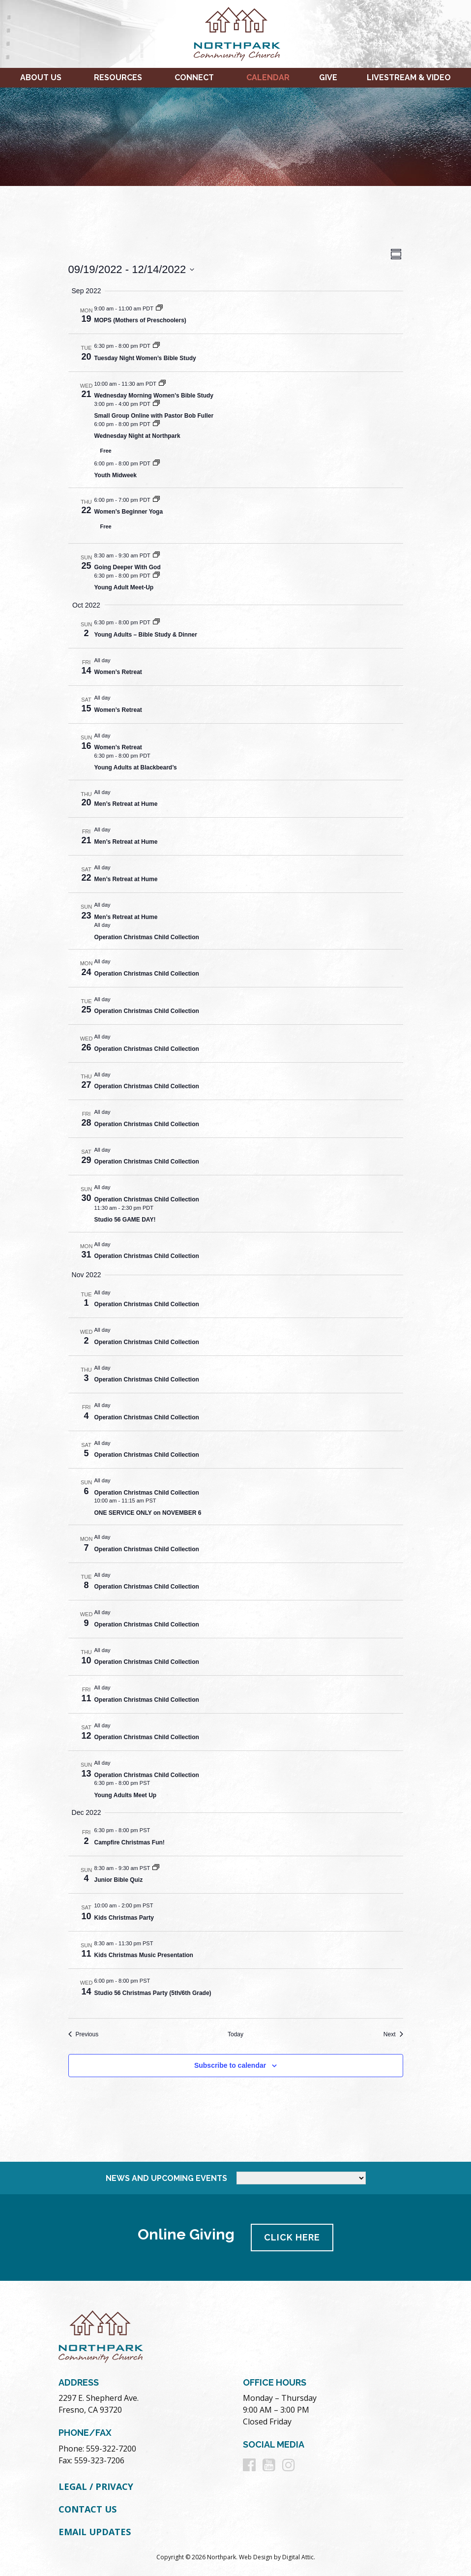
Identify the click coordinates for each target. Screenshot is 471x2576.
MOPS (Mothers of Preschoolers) (140, 320)
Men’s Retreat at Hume (126, 803)
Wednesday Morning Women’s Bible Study (153, 395)
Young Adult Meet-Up (124, 587)
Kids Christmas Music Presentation (143, 1955)
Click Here (293, 2237)
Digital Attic (298, 2557)
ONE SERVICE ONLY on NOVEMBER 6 (148, 1512)
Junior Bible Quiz (118, 1879)
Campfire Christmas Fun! (129, 1842)
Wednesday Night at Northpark (137, 435)
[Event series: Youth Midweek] (156, 463)
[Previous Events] (83, 2034)
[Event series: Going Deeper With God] (156, 555)
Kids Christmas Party (124, 1917)
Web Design (255, 2557)
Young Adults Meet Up (125, 1795)
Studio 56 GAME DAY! (125, 1219)
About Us (40, 77)
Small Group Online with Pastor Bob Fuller (154, 415)
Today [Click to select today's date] (235, 2034)
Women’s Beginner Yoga (128, 511)
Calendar (268, 77)
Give (328, 77)
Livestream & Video (409, 77)
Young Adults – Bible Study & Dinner (145, 634)
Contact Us (88, 2509)
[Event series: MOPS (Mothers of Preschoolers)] (159, 308)
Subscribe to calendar (230, 2065)
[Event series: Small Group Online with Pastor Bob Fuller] (156, 404)
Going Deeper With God (127, 567)
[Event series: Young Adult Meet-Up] (156, 576)
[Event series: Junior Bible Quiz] (155, 1868)
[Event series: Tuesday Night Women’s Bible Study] (156, 346)
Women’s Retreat (118, 672)
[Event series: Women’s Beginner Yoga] (156, 500)
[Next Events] (393, 2034)
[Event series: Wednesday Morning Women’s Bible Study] (162, 384)
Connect (194, 77)
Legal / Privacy (96, 2486)
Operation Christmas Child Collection (146, 937)
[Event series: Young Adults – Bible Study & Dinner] (156, 622)
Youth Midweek (115, 475)
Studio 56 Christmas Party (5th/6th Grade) (152, 1993)
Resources (118, 77)
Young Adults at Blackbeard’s (135, 767)
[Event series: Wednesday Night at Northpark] (156, 424)
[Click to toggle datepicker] (131, 269)
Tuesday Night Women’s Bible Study (145, 358)
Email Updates (95, 2531)
